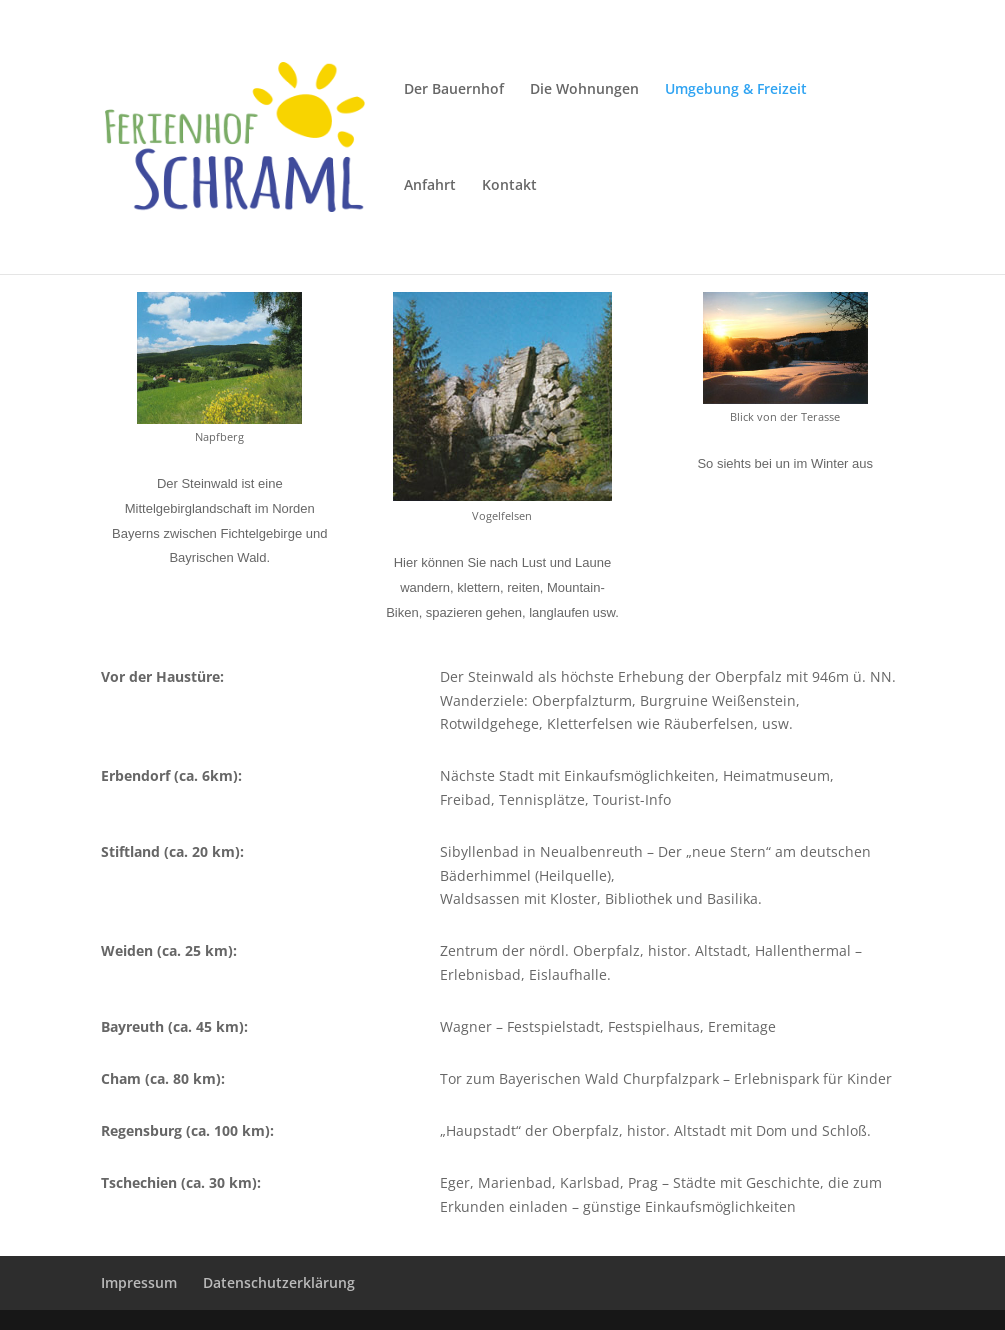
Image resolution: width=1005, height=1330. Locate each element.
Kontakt (509, 186)
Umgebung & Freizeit (736, 90)
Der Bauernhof (454, 90)
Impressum (139, 1282)
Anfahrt (430, 186)
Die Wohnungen (584, 90)
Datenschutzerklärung (279, 1282)
